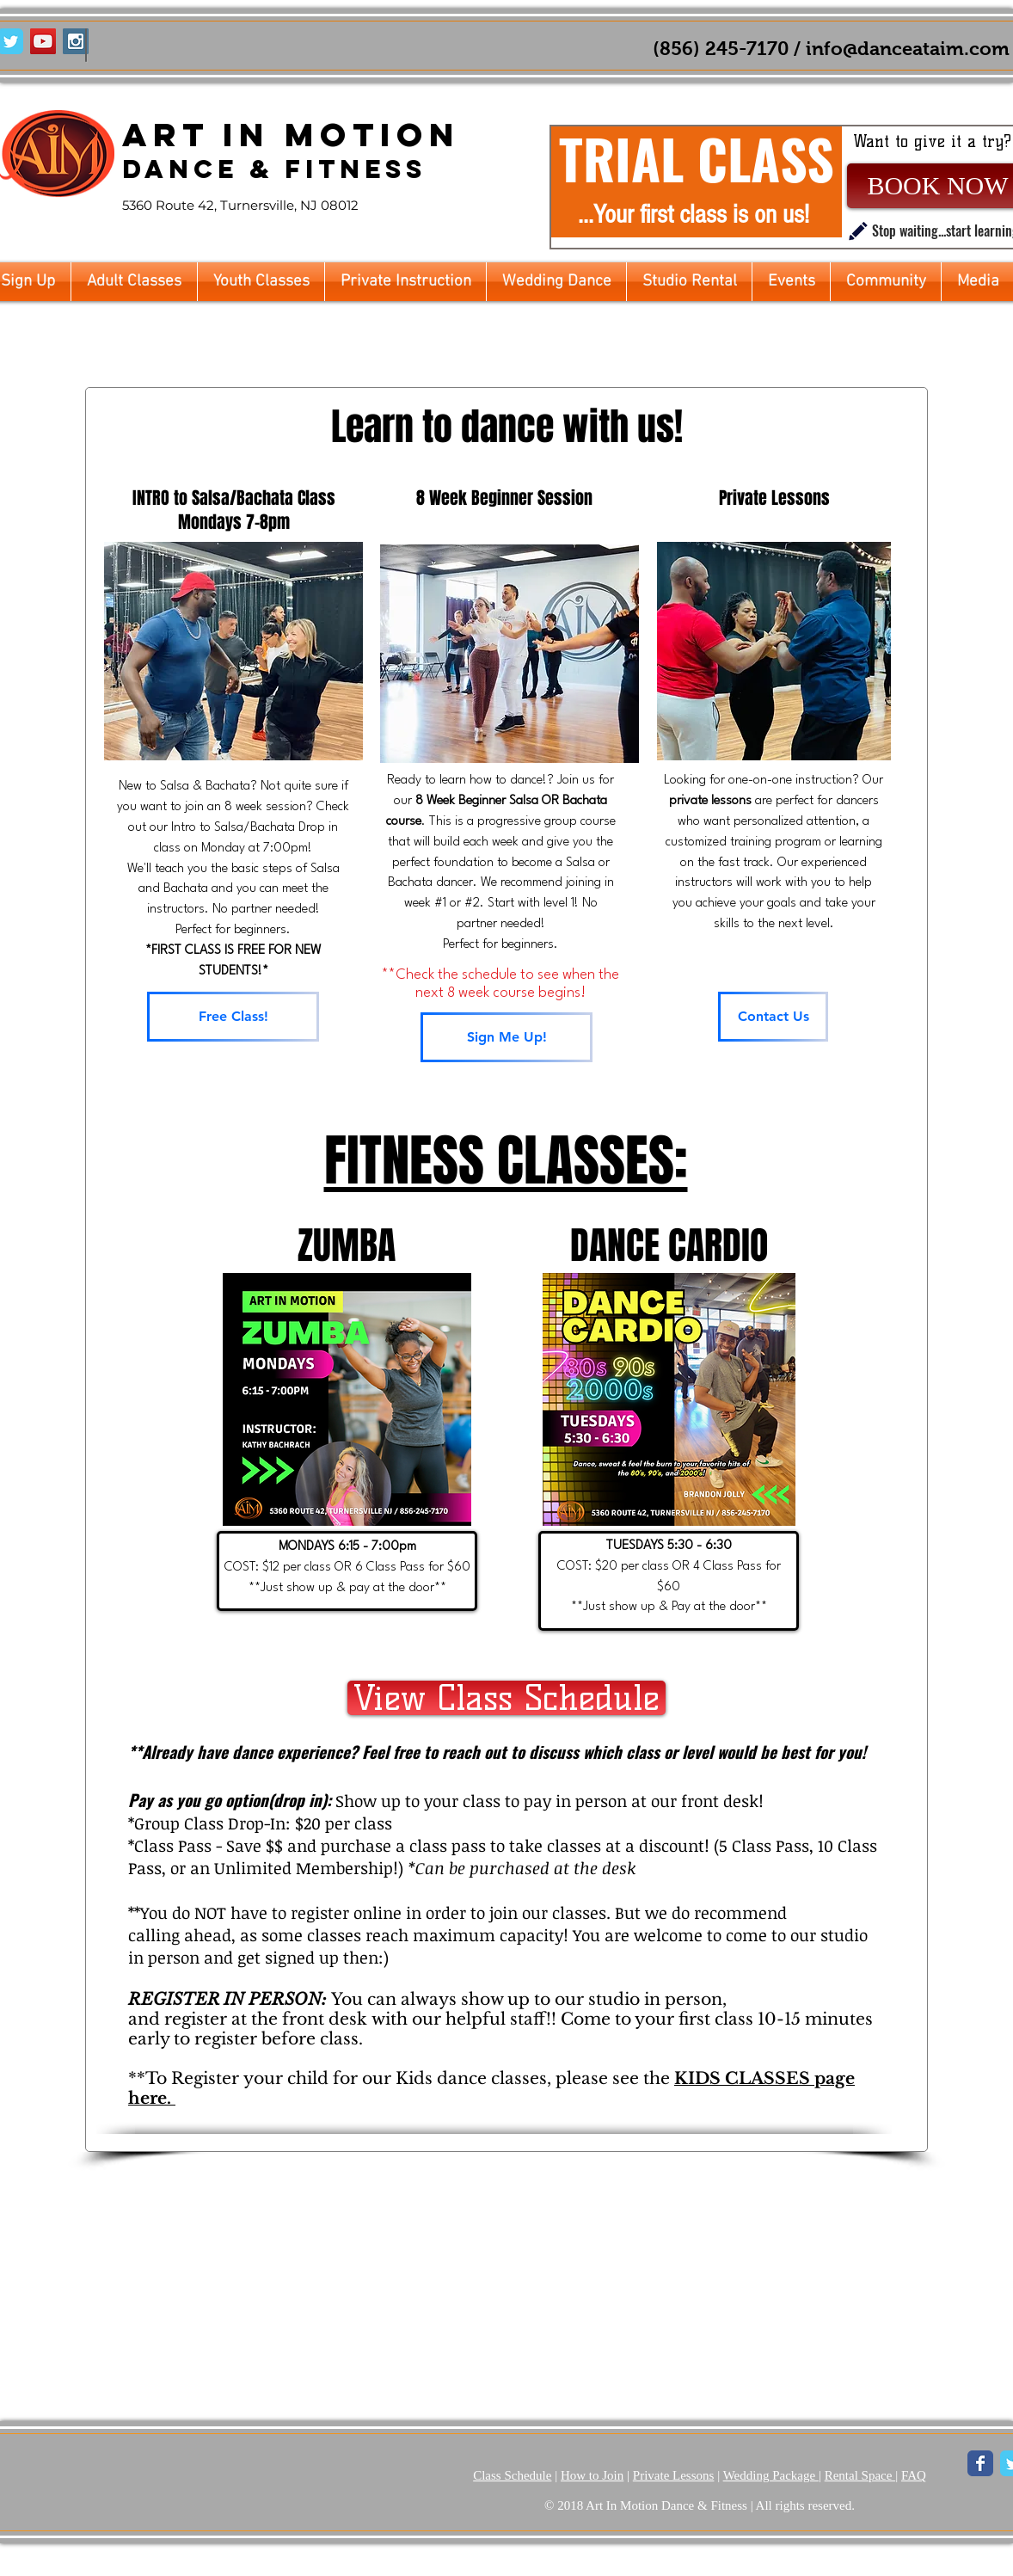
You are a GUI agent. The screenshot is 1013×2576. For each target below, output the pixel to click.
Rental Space (860, 2475)
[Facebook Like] (135, 42)
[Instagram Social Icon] (76, 41)
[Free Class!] (233, 1017)
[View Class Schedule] (506, 1698)
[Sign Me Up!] (506, 1037)
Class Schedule (512, 2475)
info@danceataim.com (908, 48)
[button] (134, 281)
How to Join (592, 2475)
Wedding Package (771, 2475)
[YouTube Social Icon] (43, 41)
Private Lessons (674, 2475)
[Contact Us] (773, 1017)
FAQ (913, 2475)
